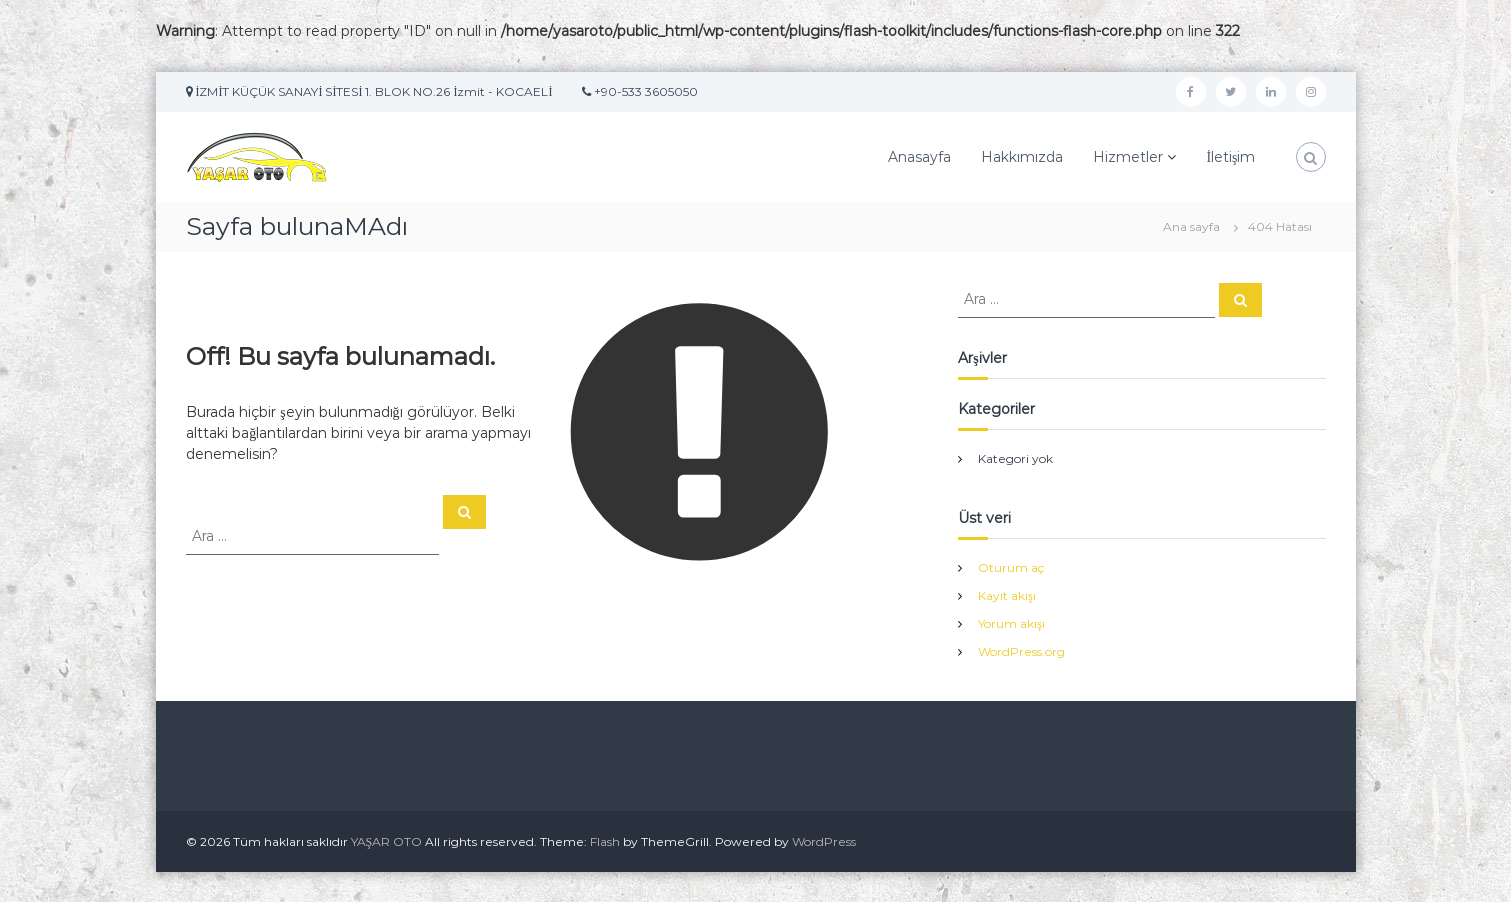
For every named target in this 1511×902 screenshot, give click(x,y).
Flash (605, 841)
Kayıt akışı (1007, 595)
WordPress (824, 841)
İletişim (1230, 157)
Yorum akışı (1011, 623)
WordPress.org (1021, 651)
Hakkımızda (1022, 157)
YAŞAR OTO (387, 841)
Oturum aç (1011, 567)
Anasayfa (919, 157)
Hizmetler (1128, 157)
